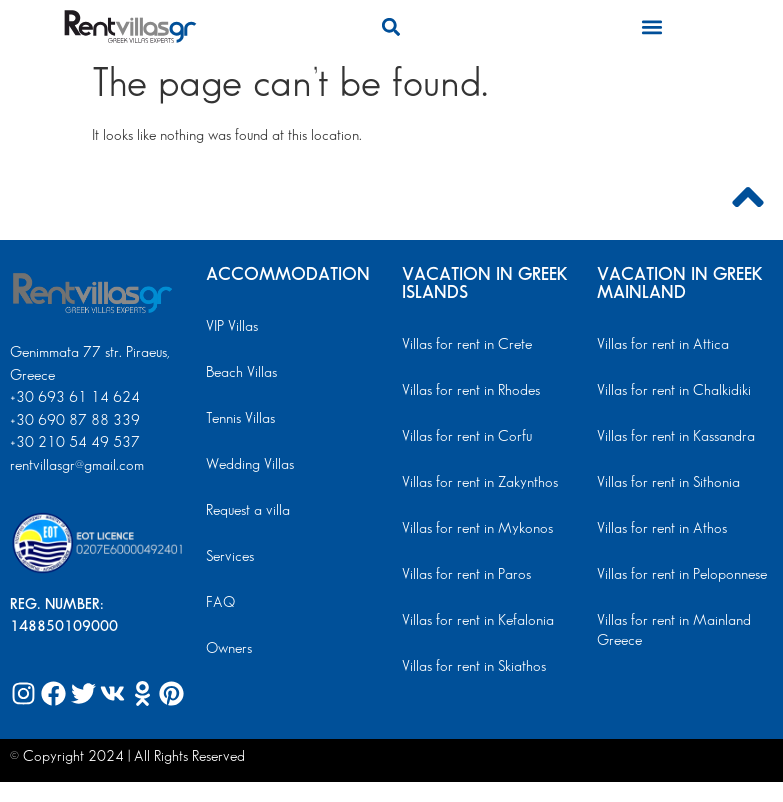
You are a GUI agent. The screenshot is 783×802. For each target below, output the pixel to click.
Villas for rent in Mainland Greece (674, 631)
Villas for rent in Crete (467, 345)
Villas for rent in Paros (466, 575)
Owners (229, 649)
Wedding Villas (250, 465)
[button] (391, 26)
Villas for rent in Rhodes (471, 391)
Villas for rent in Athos (662, 529)
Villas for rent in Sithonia (668, 483)
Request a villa (248, 511)
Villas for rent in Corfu (467, 437)
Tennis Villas (240, 419)
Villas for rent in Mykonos (477, 529)
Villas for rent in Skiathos (474, 667)
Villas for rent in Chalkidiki (674, 391)
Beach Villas (241, 373)
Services (230, 557)
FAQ (220, 603)
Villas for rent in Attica (663, 345)
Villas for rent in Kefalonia (478, 621)
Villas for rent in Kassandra (676, 437)
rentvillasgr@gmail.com (79, 466)
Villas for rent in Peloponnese (682, 575)
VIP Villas (232, 327)
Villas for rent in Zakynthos (480, 483)
